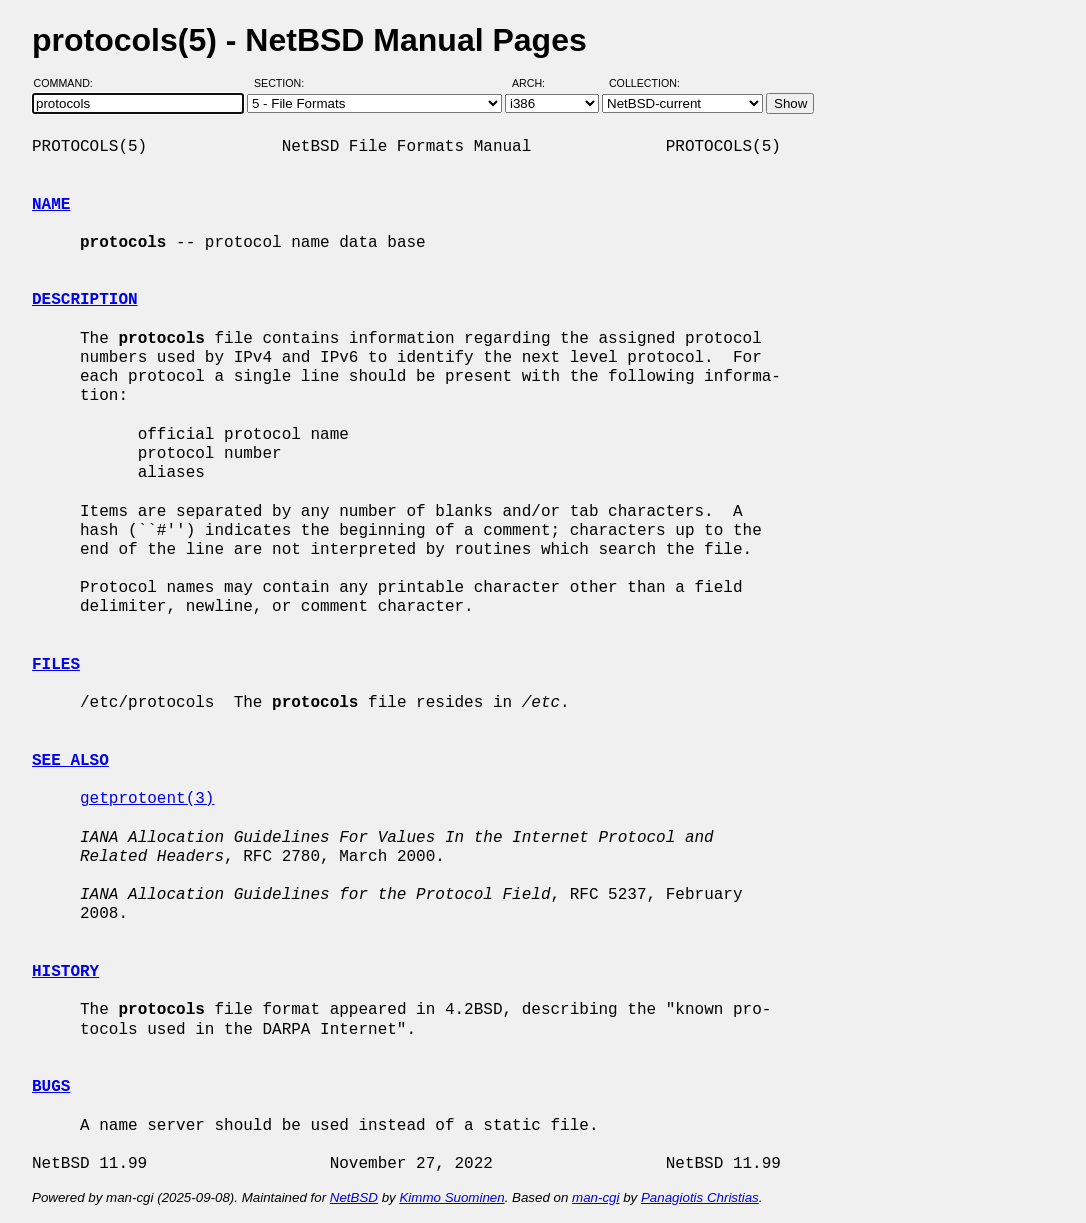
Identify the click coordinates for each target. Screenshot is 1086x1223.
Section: (283, 83)
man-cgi (595, 1197)
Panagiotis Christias (700, 1197)
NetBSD (354, 1197)
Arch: (537, 83)
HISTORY (65, 972)
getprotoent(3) (147, 799)
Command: (69, 83)
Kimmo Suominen (451, 1197)
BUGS (51, 1087)
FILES (56, 665)
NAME (51, 205)
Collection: (644, 83)
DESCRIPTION (85, 300)
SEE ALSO (70, 761)
